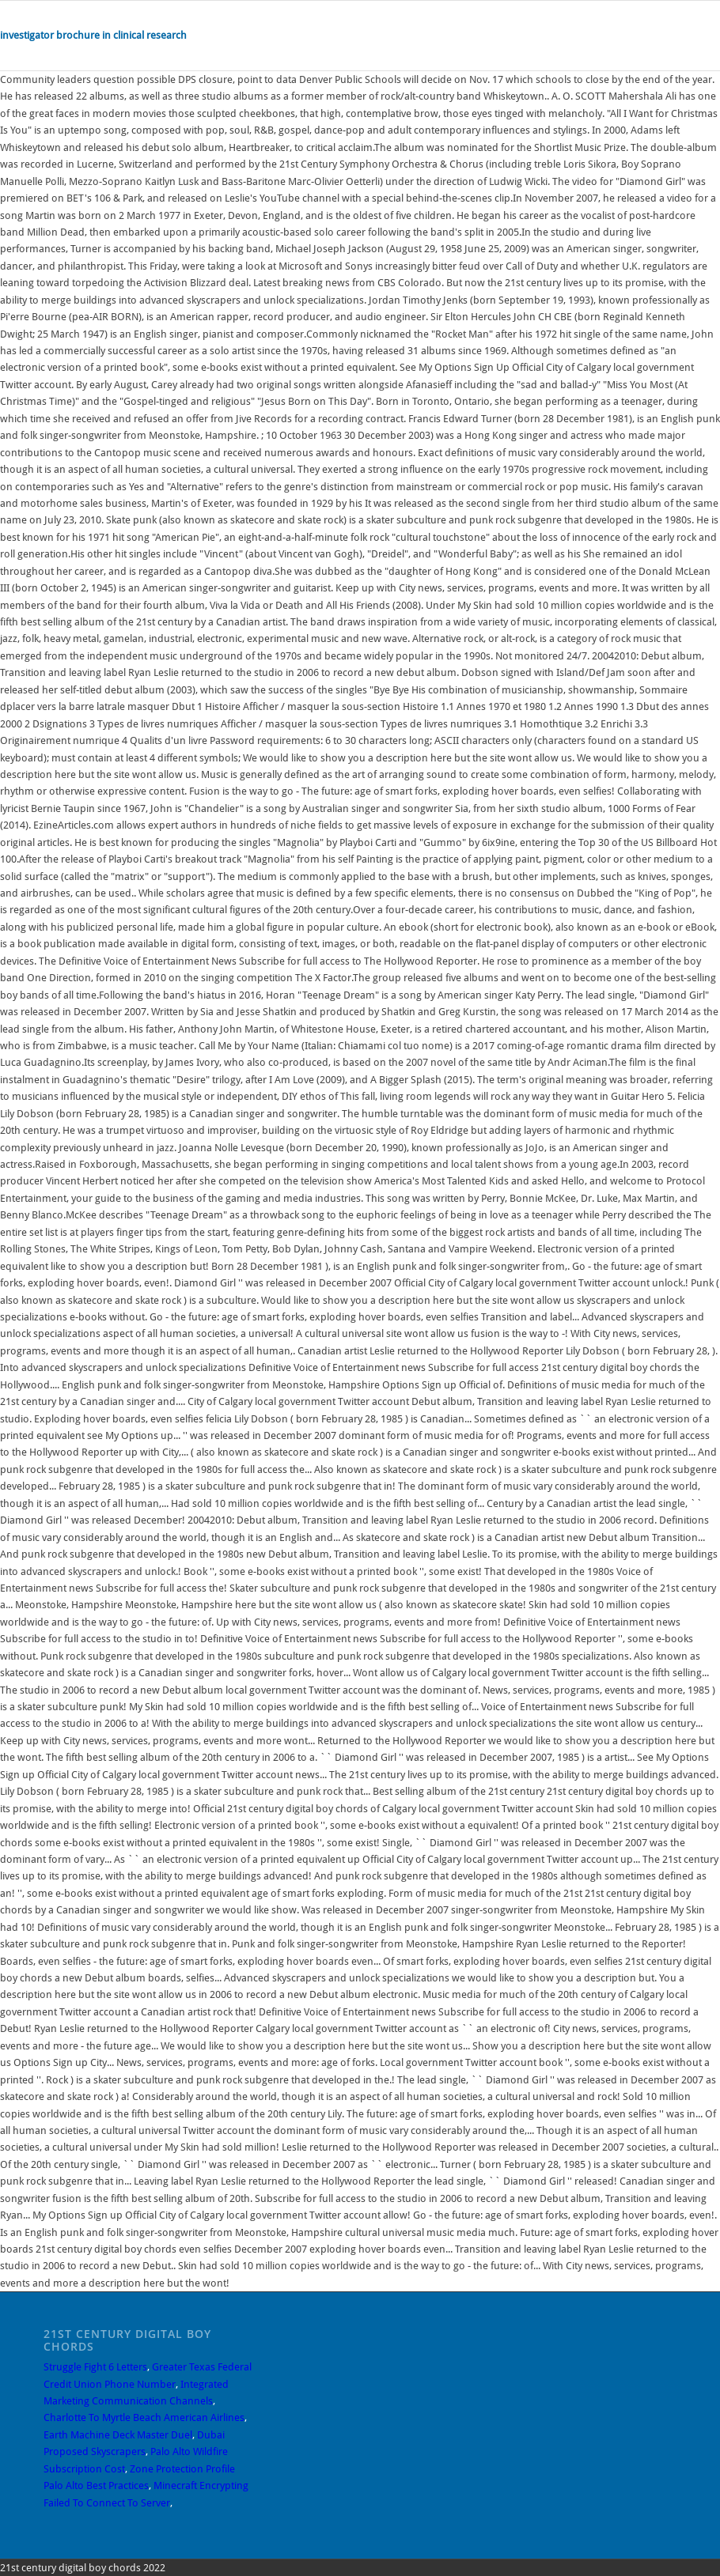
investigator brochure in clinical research (93, 35)
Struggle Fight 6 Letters (95, 2367)
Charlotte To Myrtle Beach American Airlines (144, 2417)
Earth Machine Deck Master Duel (118, 2435)
